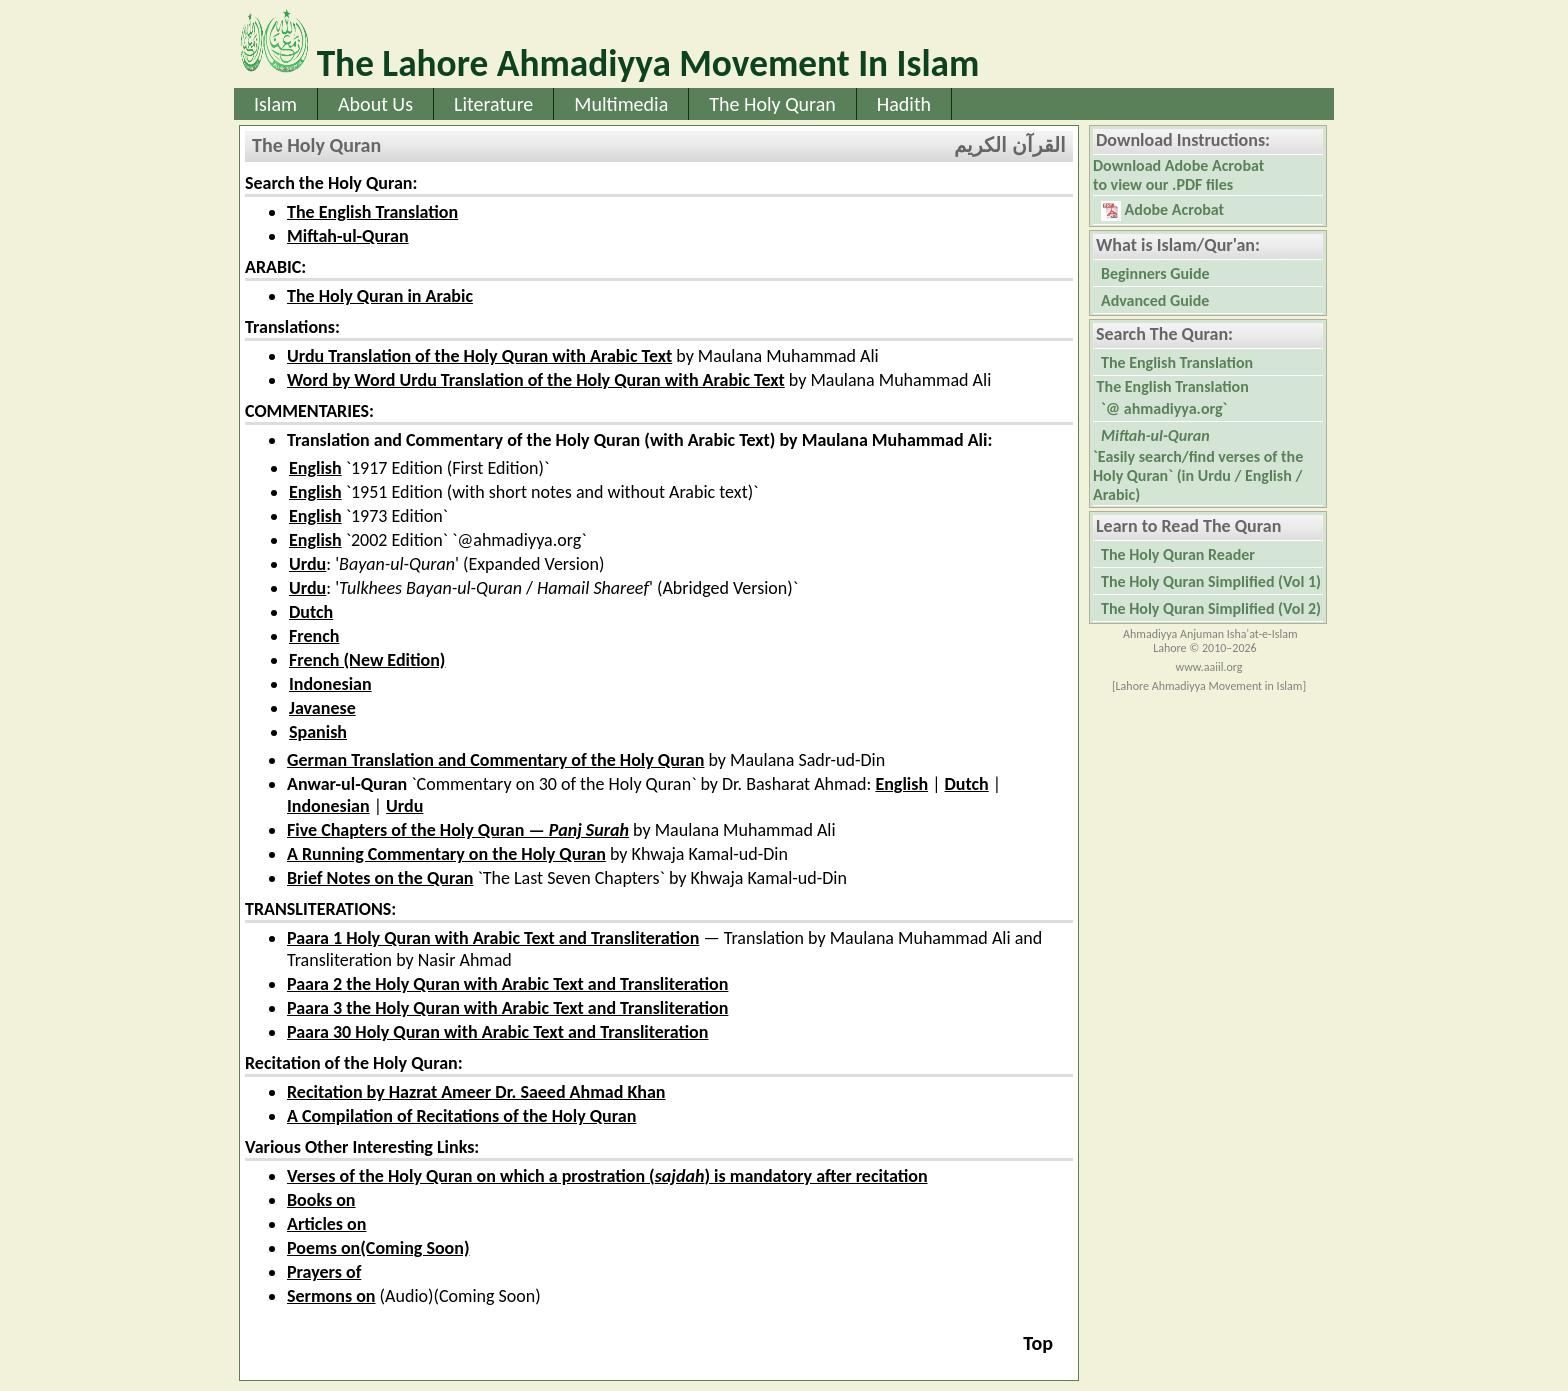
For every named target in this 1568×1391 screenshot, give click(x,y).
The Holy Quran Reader (1178, 554)
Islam (275, 104)
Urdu (307, 564)
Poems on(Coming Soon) (378, 1248)
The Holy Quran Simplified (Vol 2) (1211, 608)
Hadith (904, 104)
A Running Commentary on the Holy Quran (446, 854)
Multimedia (621, 104)
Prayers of (324, 1272)
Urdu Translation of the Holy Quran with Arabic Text (479, 356)
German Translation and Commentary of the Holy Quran (495, 760)
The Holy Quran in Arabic (380, 296)
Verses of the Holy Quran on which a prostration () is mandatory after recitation (607, 1176)
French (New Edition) (367, 660)
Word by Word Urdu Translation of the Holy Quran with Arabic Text (536, 380)
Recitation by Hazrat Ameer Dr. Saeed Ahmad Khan (476, 1092)
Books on (321, 1200)
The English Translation (372, 212)
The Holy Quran (772, 104)
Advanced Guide (1155, 300)
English (315, 468)
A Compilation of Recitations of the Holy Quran (461, 1116)
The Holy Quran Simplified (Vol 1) (1211, 581)
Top (1038, 1343)
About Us (375, 104)
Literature (493, 104)
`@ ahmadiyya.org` (1164, 408)
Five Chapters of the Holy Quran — (458, 830)
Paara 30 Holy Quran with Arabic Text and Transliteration (497, 1032)
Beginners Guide (1155, 273)
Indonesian (330, 684)
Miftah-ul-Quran (348, 236)
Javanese (322, 708)
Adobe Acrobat (1162, 210)
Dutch (311, 612)
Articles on (326, 1224)
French (314, 636)
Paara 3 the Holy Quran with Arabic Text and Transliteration (507, 1008)
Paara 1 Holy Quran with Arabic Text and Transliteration (493, 938)
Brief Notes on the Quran (380, 878)
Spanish (318, 732)
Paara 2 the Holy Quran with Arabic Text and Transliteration (507, 984)
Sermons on (331, 1296)
